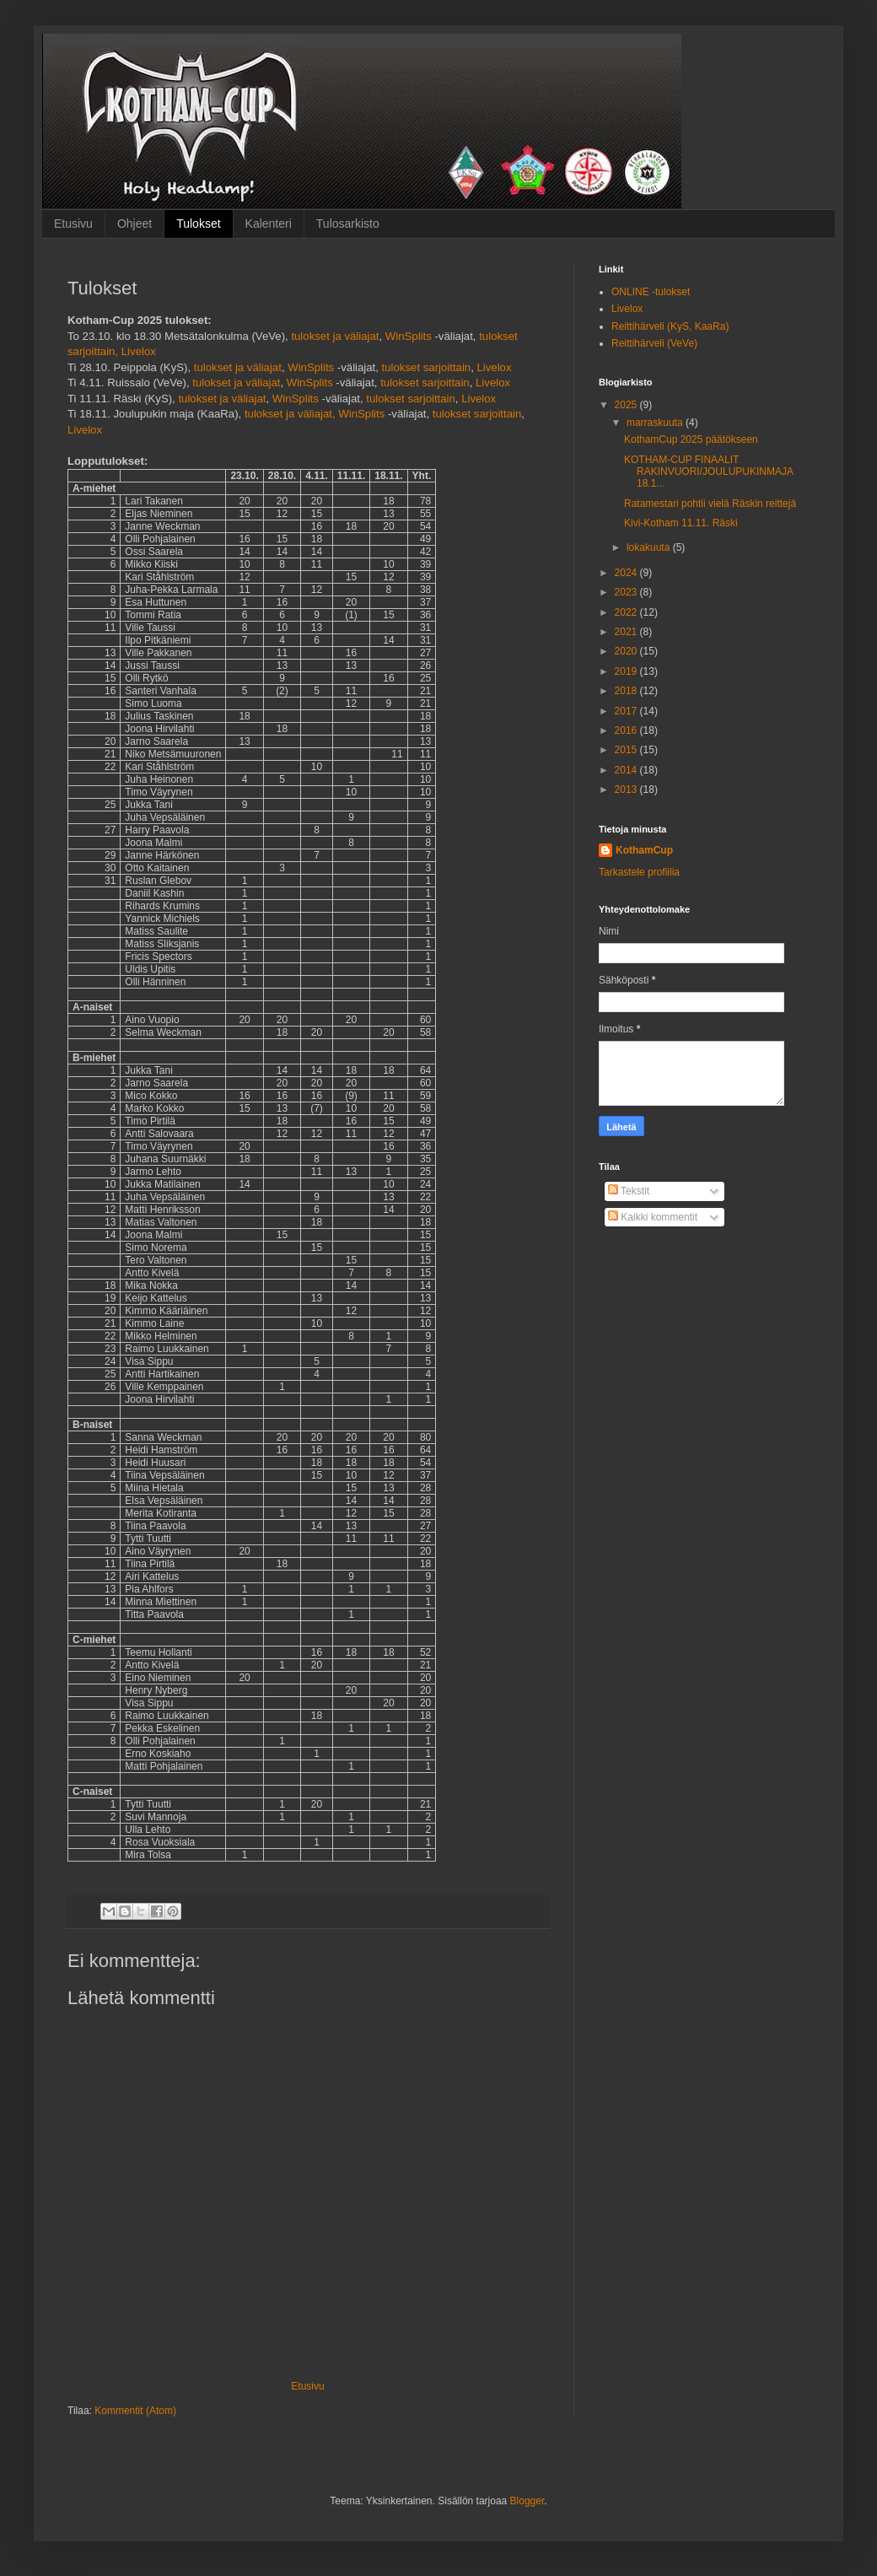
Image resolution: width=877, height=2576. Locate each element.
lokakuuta (650, 547)
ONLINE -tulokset (650, 292)
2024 (627, 573)
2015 (627, 750)
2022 (627, 612)
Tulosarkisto (347, 223)
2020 (627, 651)
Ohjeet (134, 223)
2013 (627, 789)
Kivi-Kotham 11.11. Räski (681, 523)
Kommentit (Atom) (135, 2411)
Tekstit (628, 1191)
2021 (627, 632)
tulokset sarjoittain (426, 367)
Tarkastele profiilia (639, 872)
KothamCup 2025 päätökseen (691, 439)
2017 (627, 711)
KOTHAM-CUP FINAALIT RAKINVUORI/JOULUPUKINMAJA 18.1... (708, 472)
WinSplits (408, 336)
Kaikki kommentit (652, 1217)
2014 (627, 770)
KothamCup (644, 850)
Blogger (527, 2501)
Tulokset (198, 223)
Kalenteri (268, 223)
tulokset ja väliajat (335, 336)
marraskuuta (656, 422)
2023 (627, 592)
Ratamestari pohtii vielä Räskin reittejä (710, 503)
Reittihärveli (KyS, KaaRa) (670, 326)
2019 (627, 671)
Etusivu (73, 223)
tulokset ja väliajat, (290, 413)
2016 (627, 730)
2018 (627, 691)
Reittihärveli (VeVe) (654, 343)
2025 (627, 405)
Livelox (138, 351)
